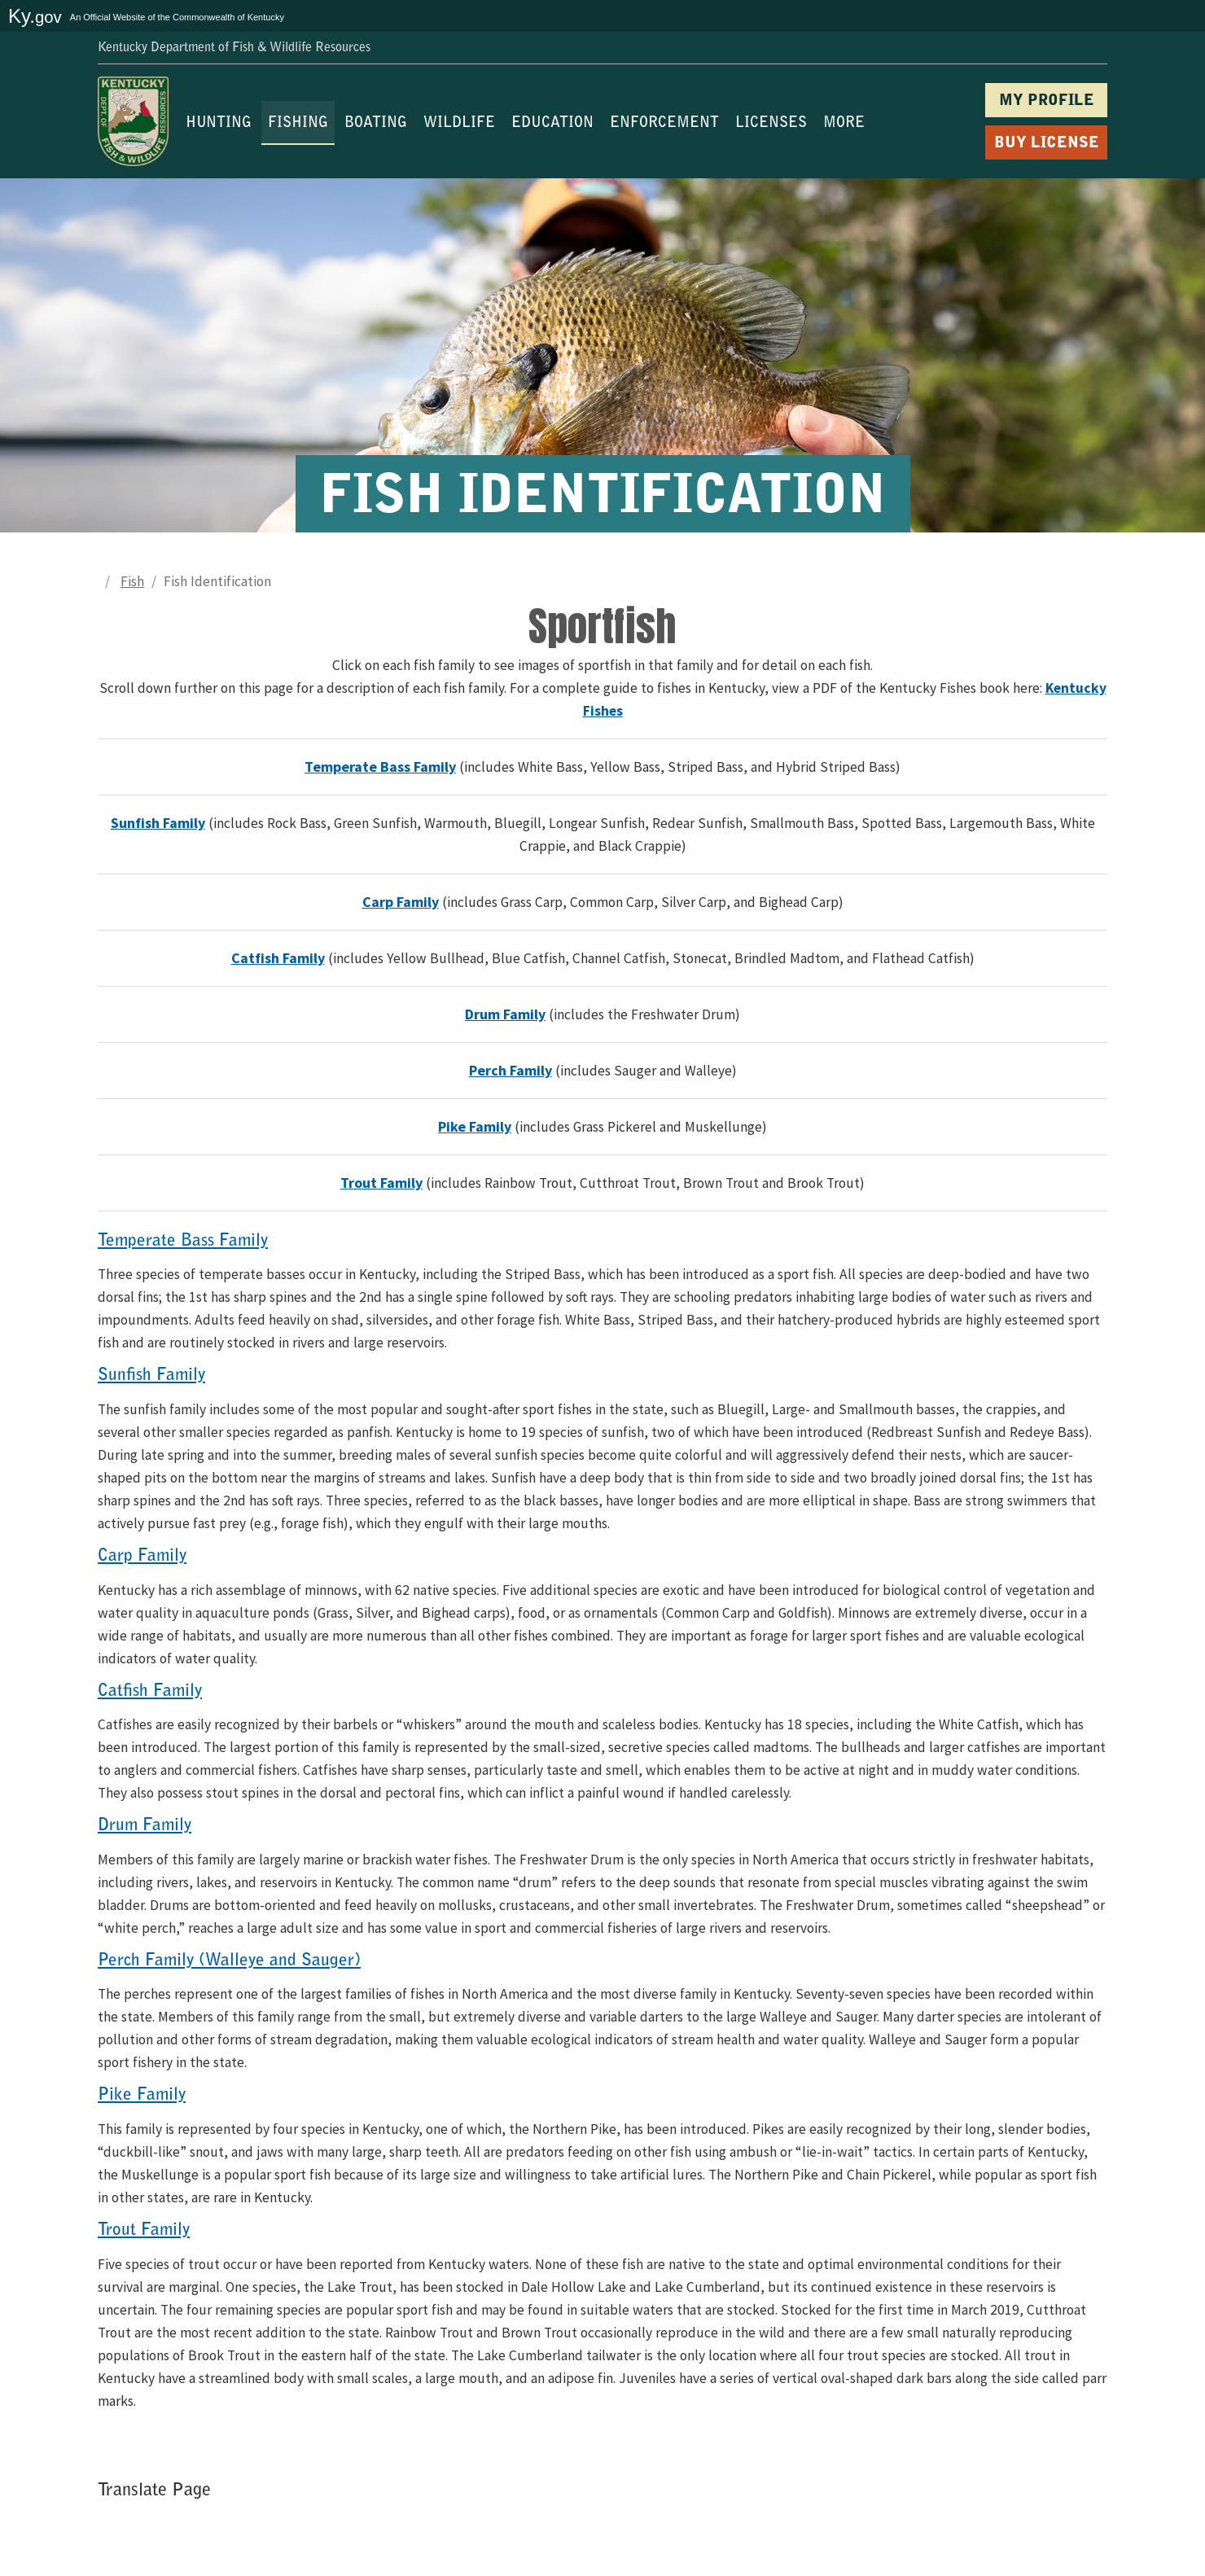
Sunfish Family (158, 822)
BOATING (375, 123)
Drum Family (505, 1014)
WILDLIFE (459, 123)
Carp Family (400, 901)
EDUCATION (552, 123)
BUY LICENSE (1046, 143)
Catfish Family (278, 957)
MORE (844, 123)
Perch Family (510, 1070)
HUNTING (219, 123)
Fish (132, 581)
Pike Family (474, 1126)
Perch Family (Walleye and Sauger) (229, 1960)
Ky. (35, 16)
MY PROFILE (1046, 101)
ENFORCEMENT (664, 123)
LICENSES (771, 123)
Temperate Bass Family (380, 766)
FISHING (298, 123)
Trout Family (381, 1182)
